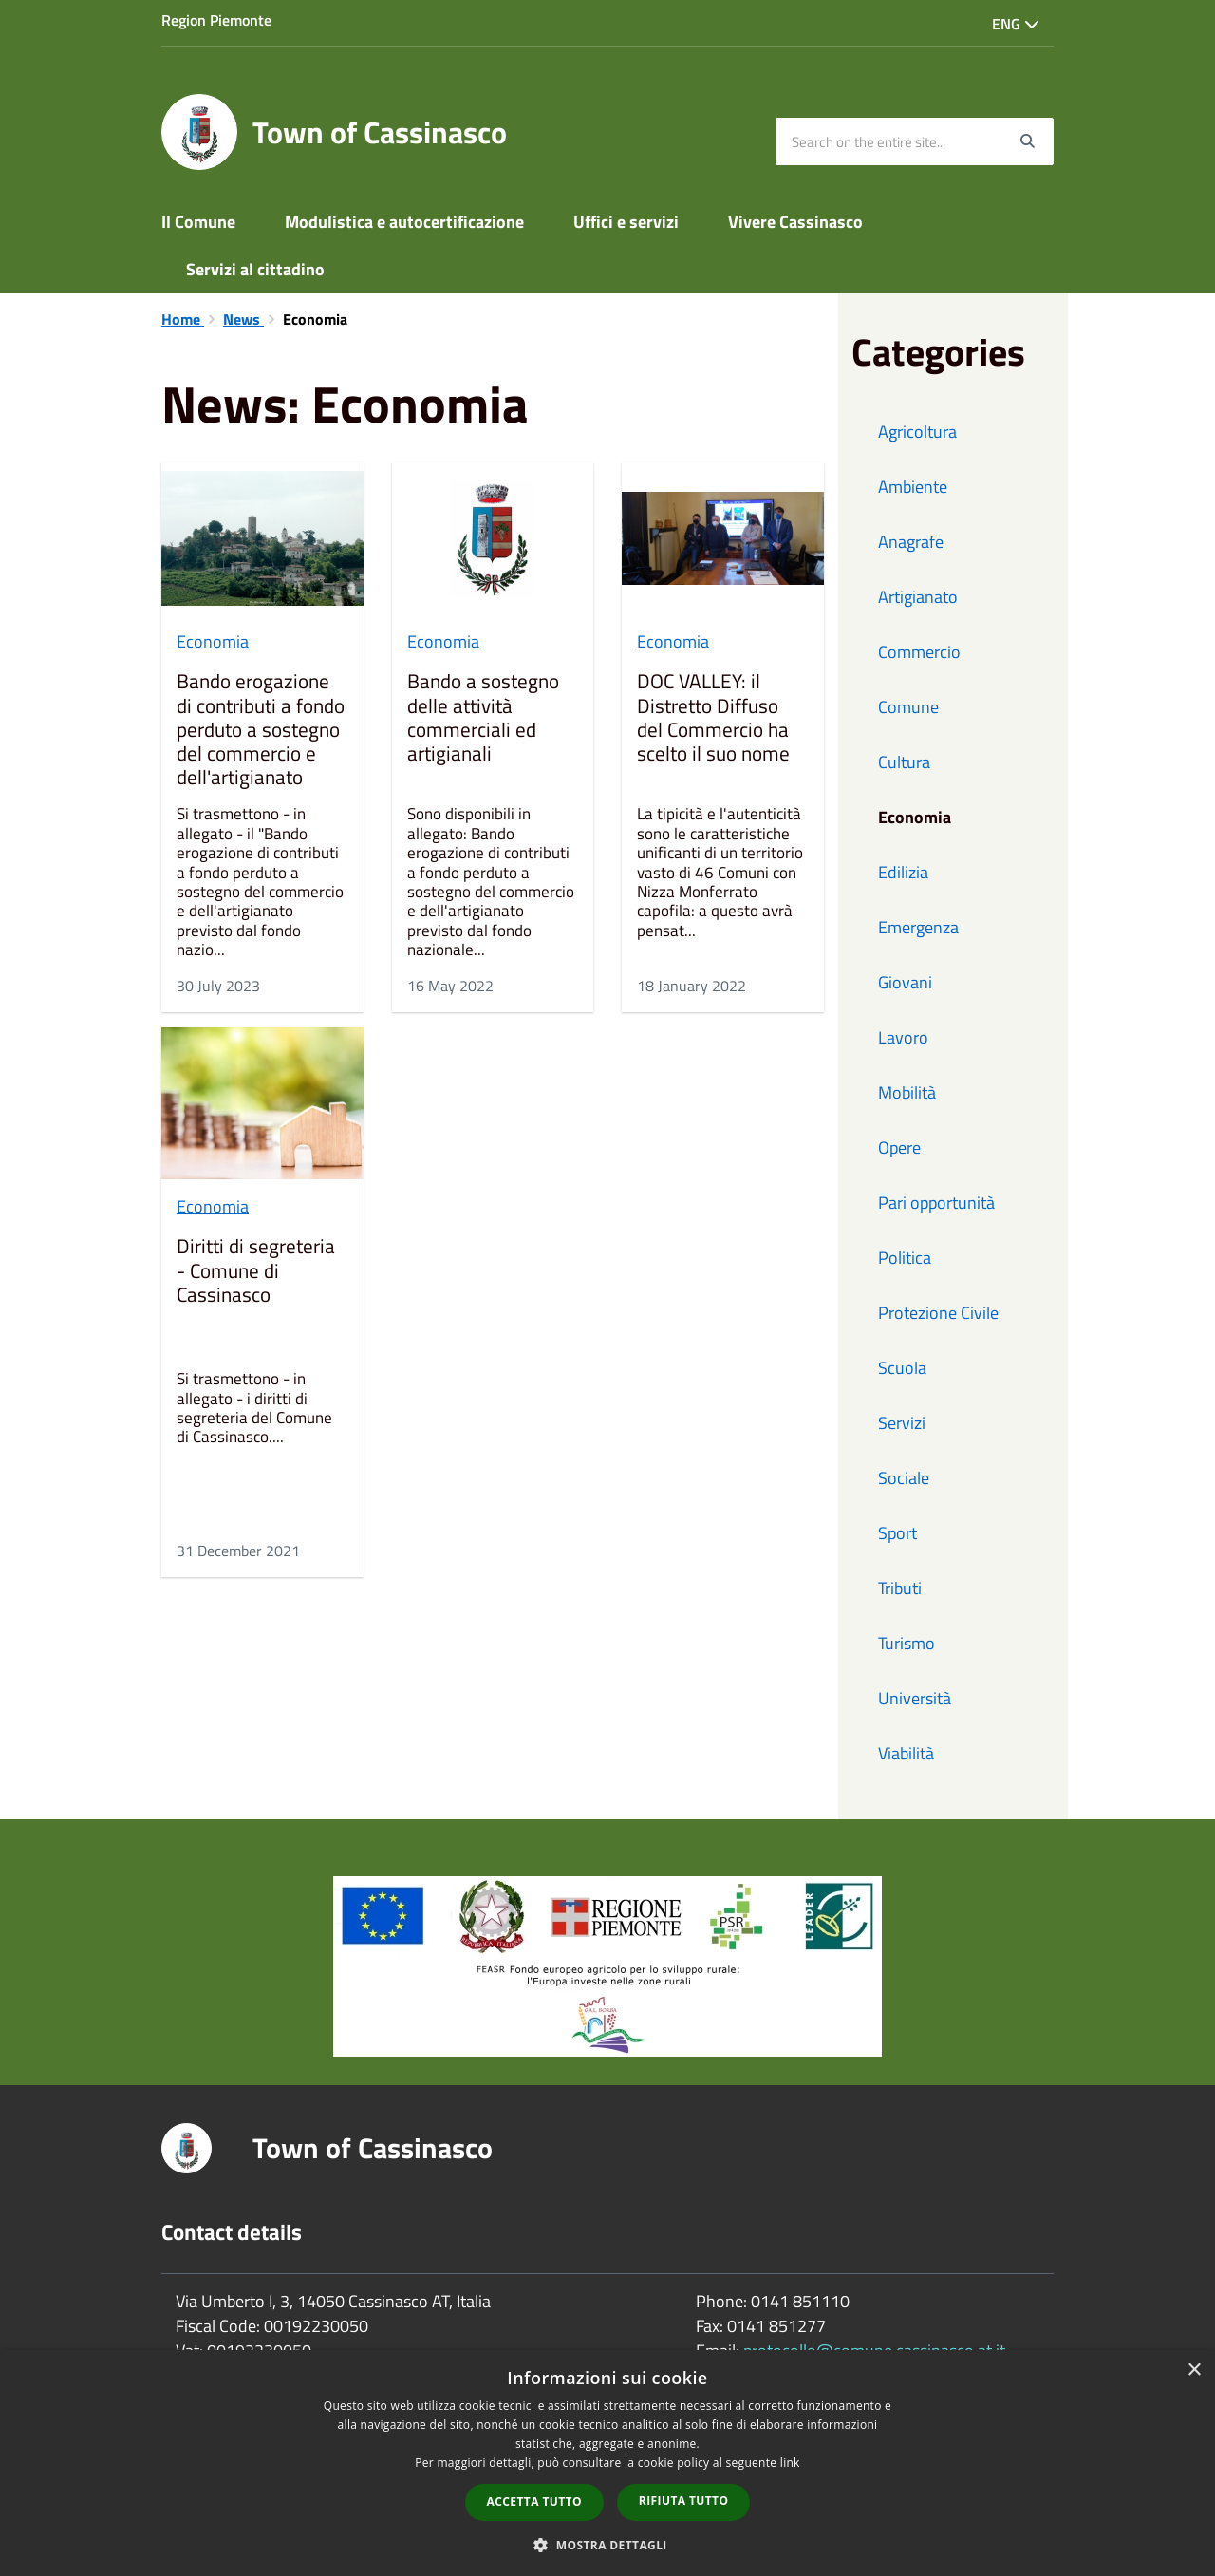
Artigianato (918, 597)
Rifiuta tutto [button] (684, 2500)
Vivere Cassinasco (795, 222)
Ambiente (912, 486)
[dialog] (607, 2463)
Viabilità (906, 1753)
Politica (904, 1257)
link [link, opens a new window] (790, 2462)
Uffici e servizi (626, 222)
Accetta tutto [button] (534, 2501)
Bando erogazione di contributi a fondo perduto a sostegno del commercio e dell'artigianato (261, 729)
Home (182, 319)
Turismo (906, 1643)
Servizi (901, 1423)
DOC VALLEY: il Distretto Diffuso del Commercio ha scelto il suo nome (713, 718)
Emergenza (918, 927)
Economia (213, 641)
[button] (607, 2544)
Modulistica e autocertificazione (404, 222)
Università (914, 1698)
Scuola (902, 1368)
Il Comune (198, 222)
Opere (899, 1147)
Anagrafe (911, 542)
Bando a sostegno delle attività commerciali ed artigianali (483, 718)
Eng (1015, 23)
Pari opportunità (936, 1202)
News (243, 319)
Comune (908, 707)
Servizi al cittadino (255, 269)
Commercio (919, 652)
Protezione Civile (938, 1313)
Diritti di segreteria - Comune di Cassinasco (256, 1271)
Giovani (905, 982)
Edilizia (903, 872)
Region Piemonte (216, 20)
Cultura (904, 762)
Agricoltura (917, 431)
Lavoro (903, 1037)
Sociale (903, 1478)
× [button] (1194, 2370)
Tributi (900, 1588)
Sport (897, 1533)
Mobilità (907, 1092)
